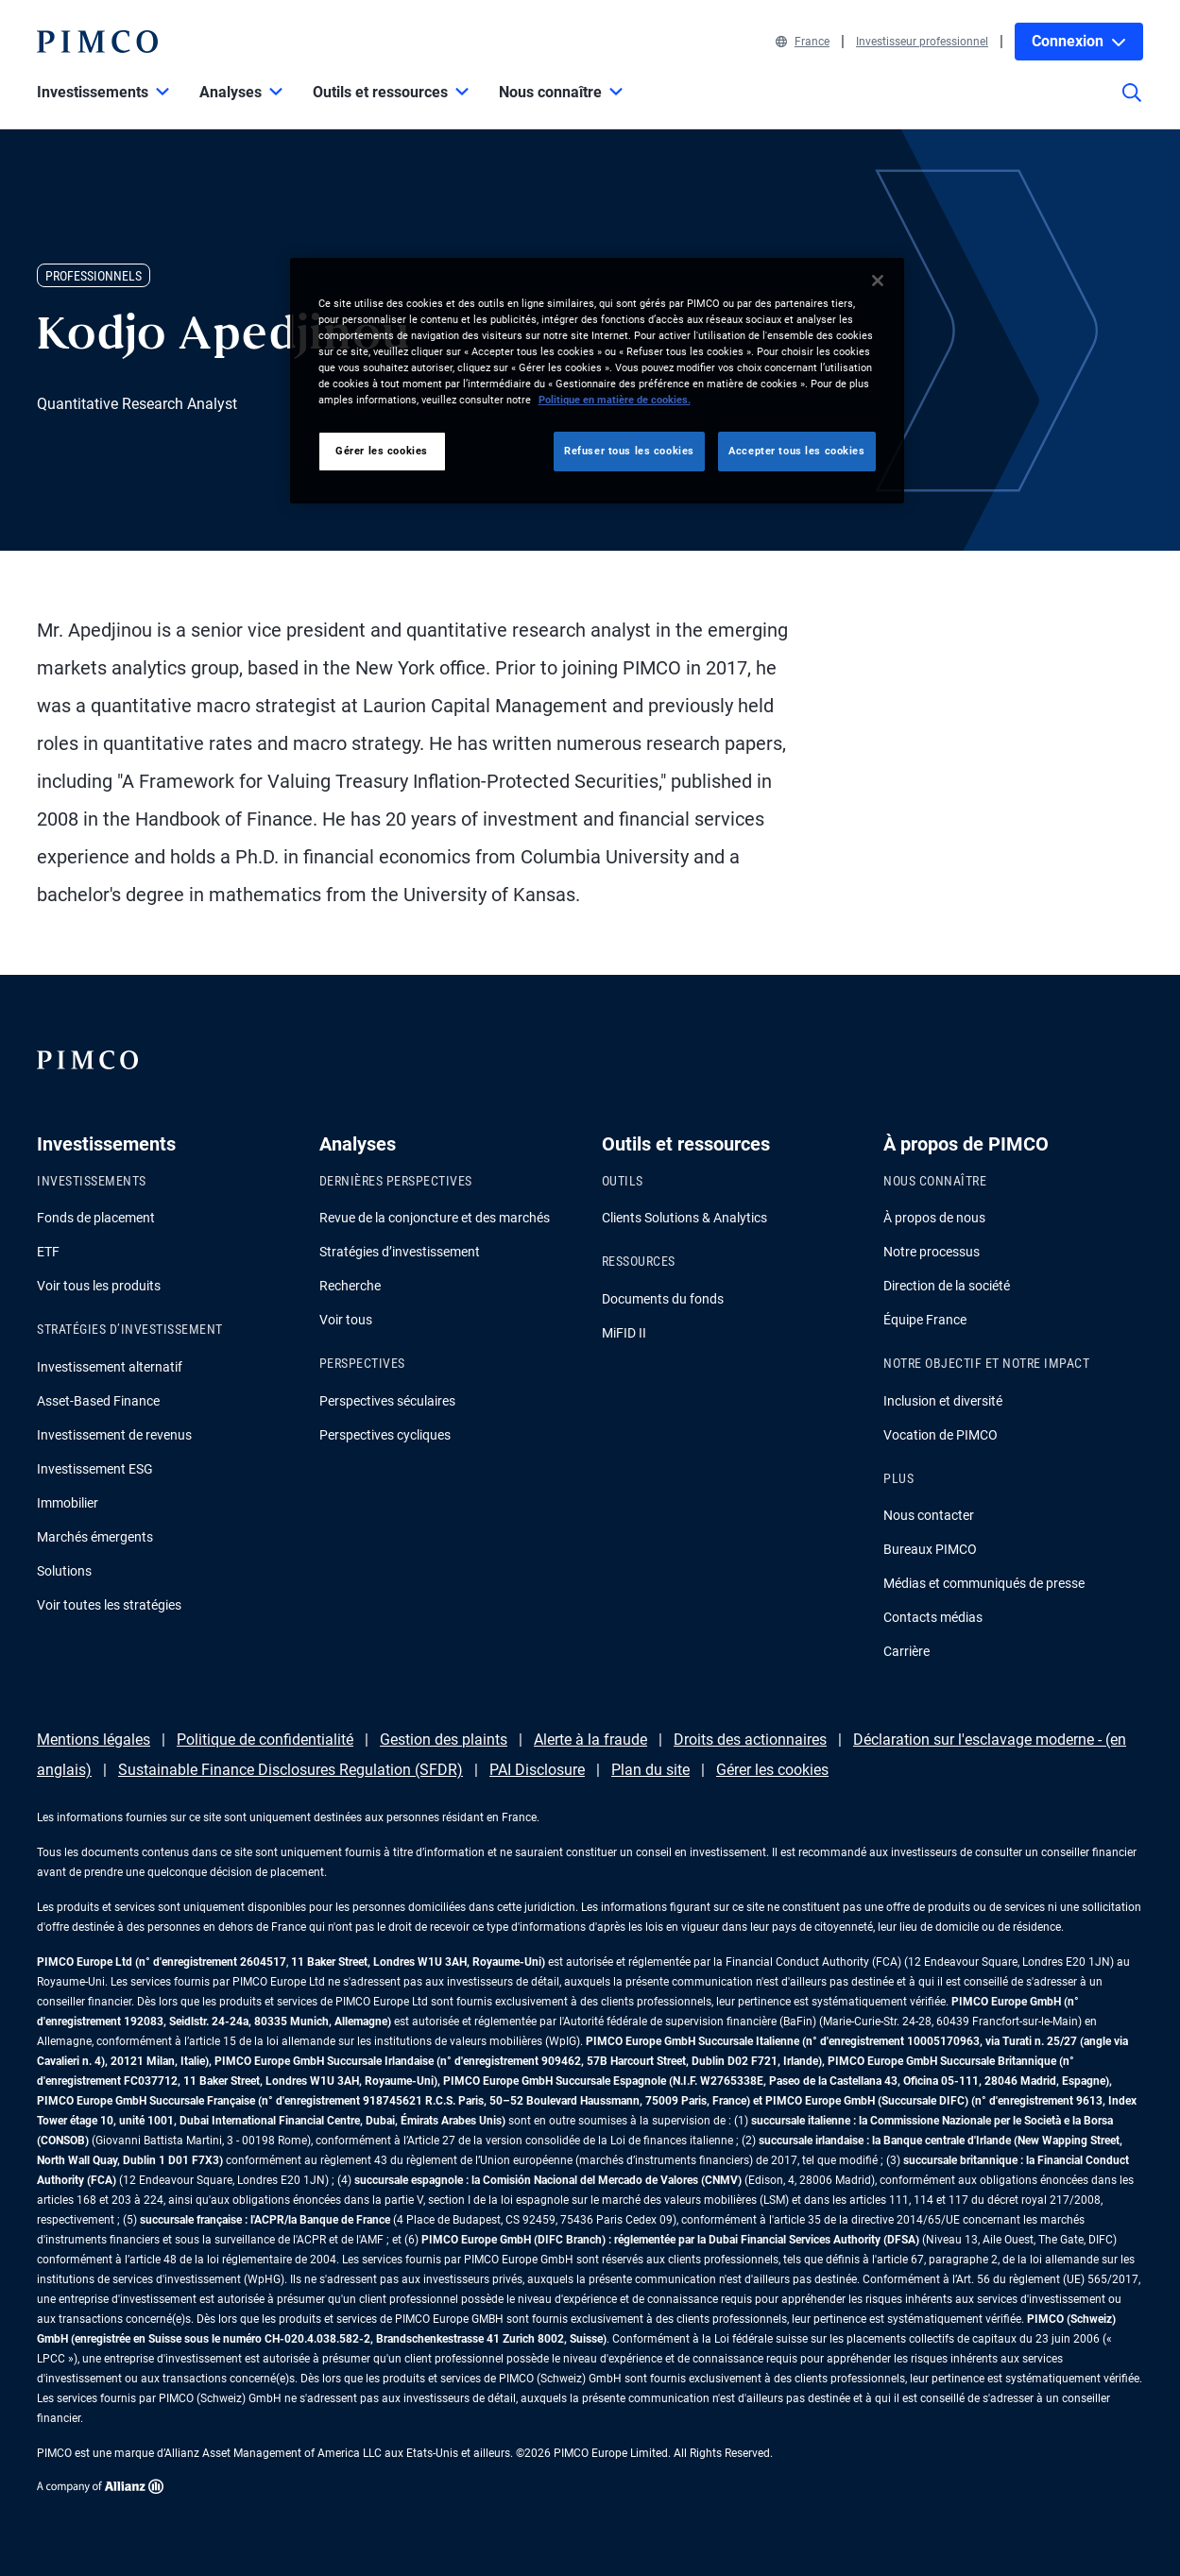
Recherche (350, 1285)
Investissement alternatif (109, 1366)
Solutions (64, 1570)
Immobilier (67, 1502)
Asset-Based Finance (98, 1400)
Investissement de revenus (114, 1434)
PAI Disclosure (537, 1770)
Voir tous (345, 1319)
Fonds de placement (96, 1217)
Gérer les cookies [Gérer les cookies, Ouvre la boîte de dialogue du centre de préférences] (381, 450)
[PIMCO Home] (97, 41)
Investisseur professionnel (922, 41)
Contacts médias (933, 1617)
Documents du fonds (663, 1298)
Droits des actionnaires (750, 1740)
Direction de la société (946, 1285)
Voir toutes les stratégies (109, 1604)
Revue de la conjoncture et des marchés (434, 1217)
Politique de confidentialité (265, 1740)
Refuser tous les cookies (629, 450)
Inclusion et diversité (942, 1400)
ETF (48, 1251)
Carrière (906, 1651)
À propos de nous (934, 1217)
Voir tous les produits (99, 1285)
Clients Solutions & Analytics (684, 1217)
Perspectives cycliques (385, 1434)
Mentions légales (93, 1740)
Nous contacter (928, 1515)
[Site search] (1131, 105)
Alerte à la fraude (590, 1740)
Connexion (1079, 41)
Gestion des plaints (443, 1740)
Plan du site (650, 1770)
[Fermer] (877, 280)
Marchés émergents (95, 1536)
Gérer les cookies (772, 1770)
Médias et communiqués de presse (984, 1583)
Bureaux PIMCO (930, 1549)
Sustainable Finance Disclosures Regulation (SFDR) (290, 1770)
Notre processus (931, 1251)
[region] (597, 380)
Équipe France (924, 1319)
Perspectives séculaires (387, 1400)
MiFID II (624, 1332)
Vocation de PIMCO (940, 1434)
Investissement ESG (95, 1468)
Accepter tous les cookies (796, 450)
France (802, 41)
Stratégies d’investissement (399, 1251)
